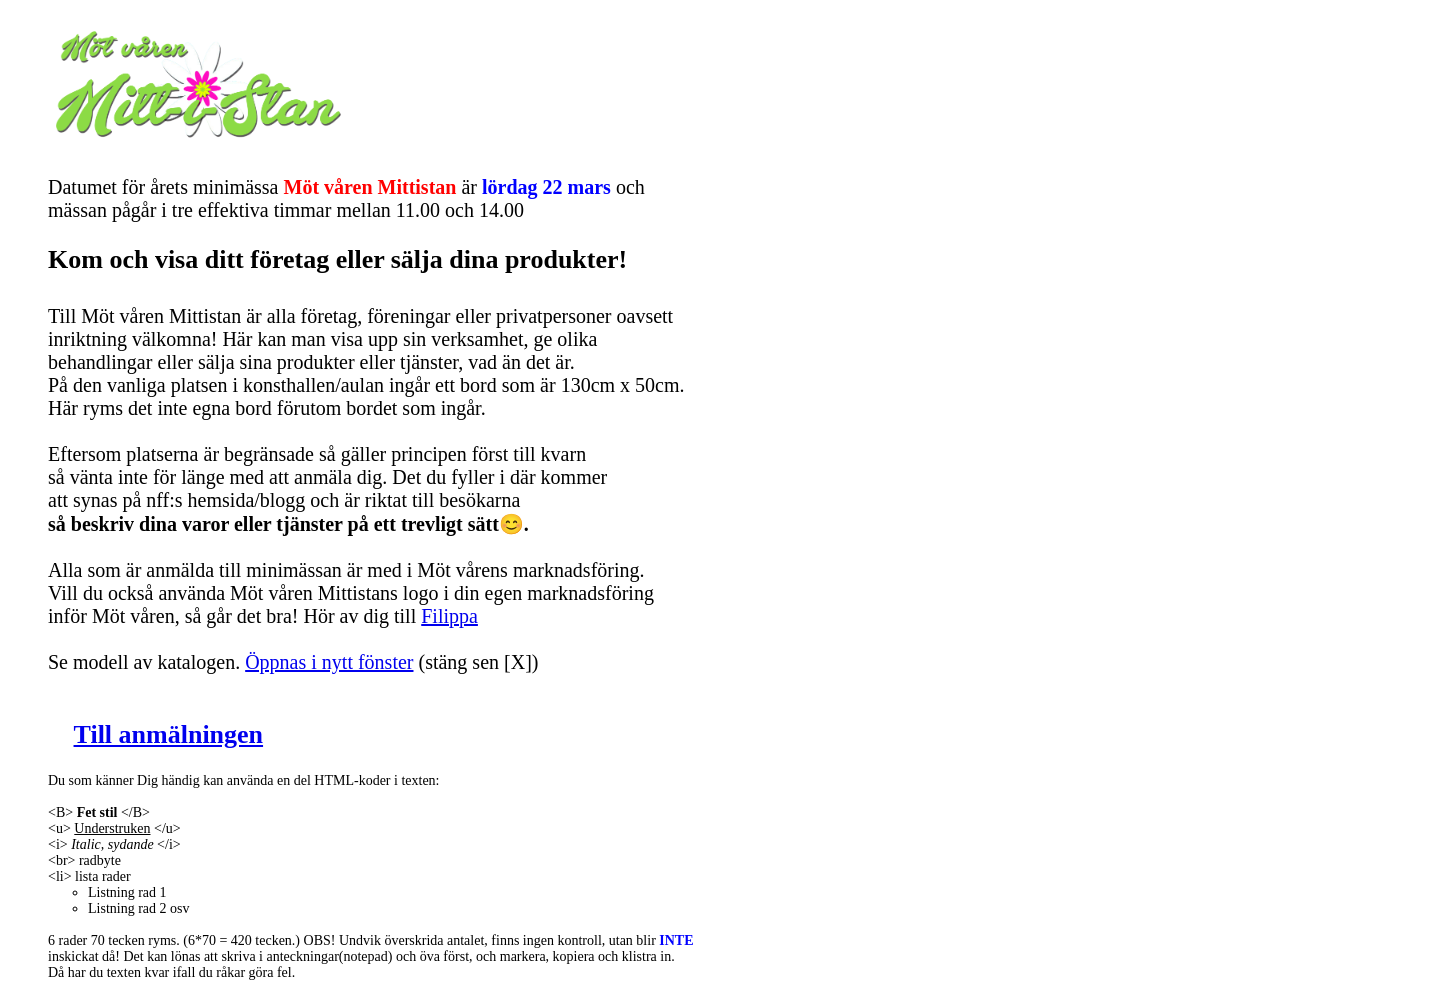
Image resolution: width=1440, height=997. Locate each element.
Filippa (449, 616)
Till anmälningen (169, 734)
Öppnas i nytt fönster (329, 662)
